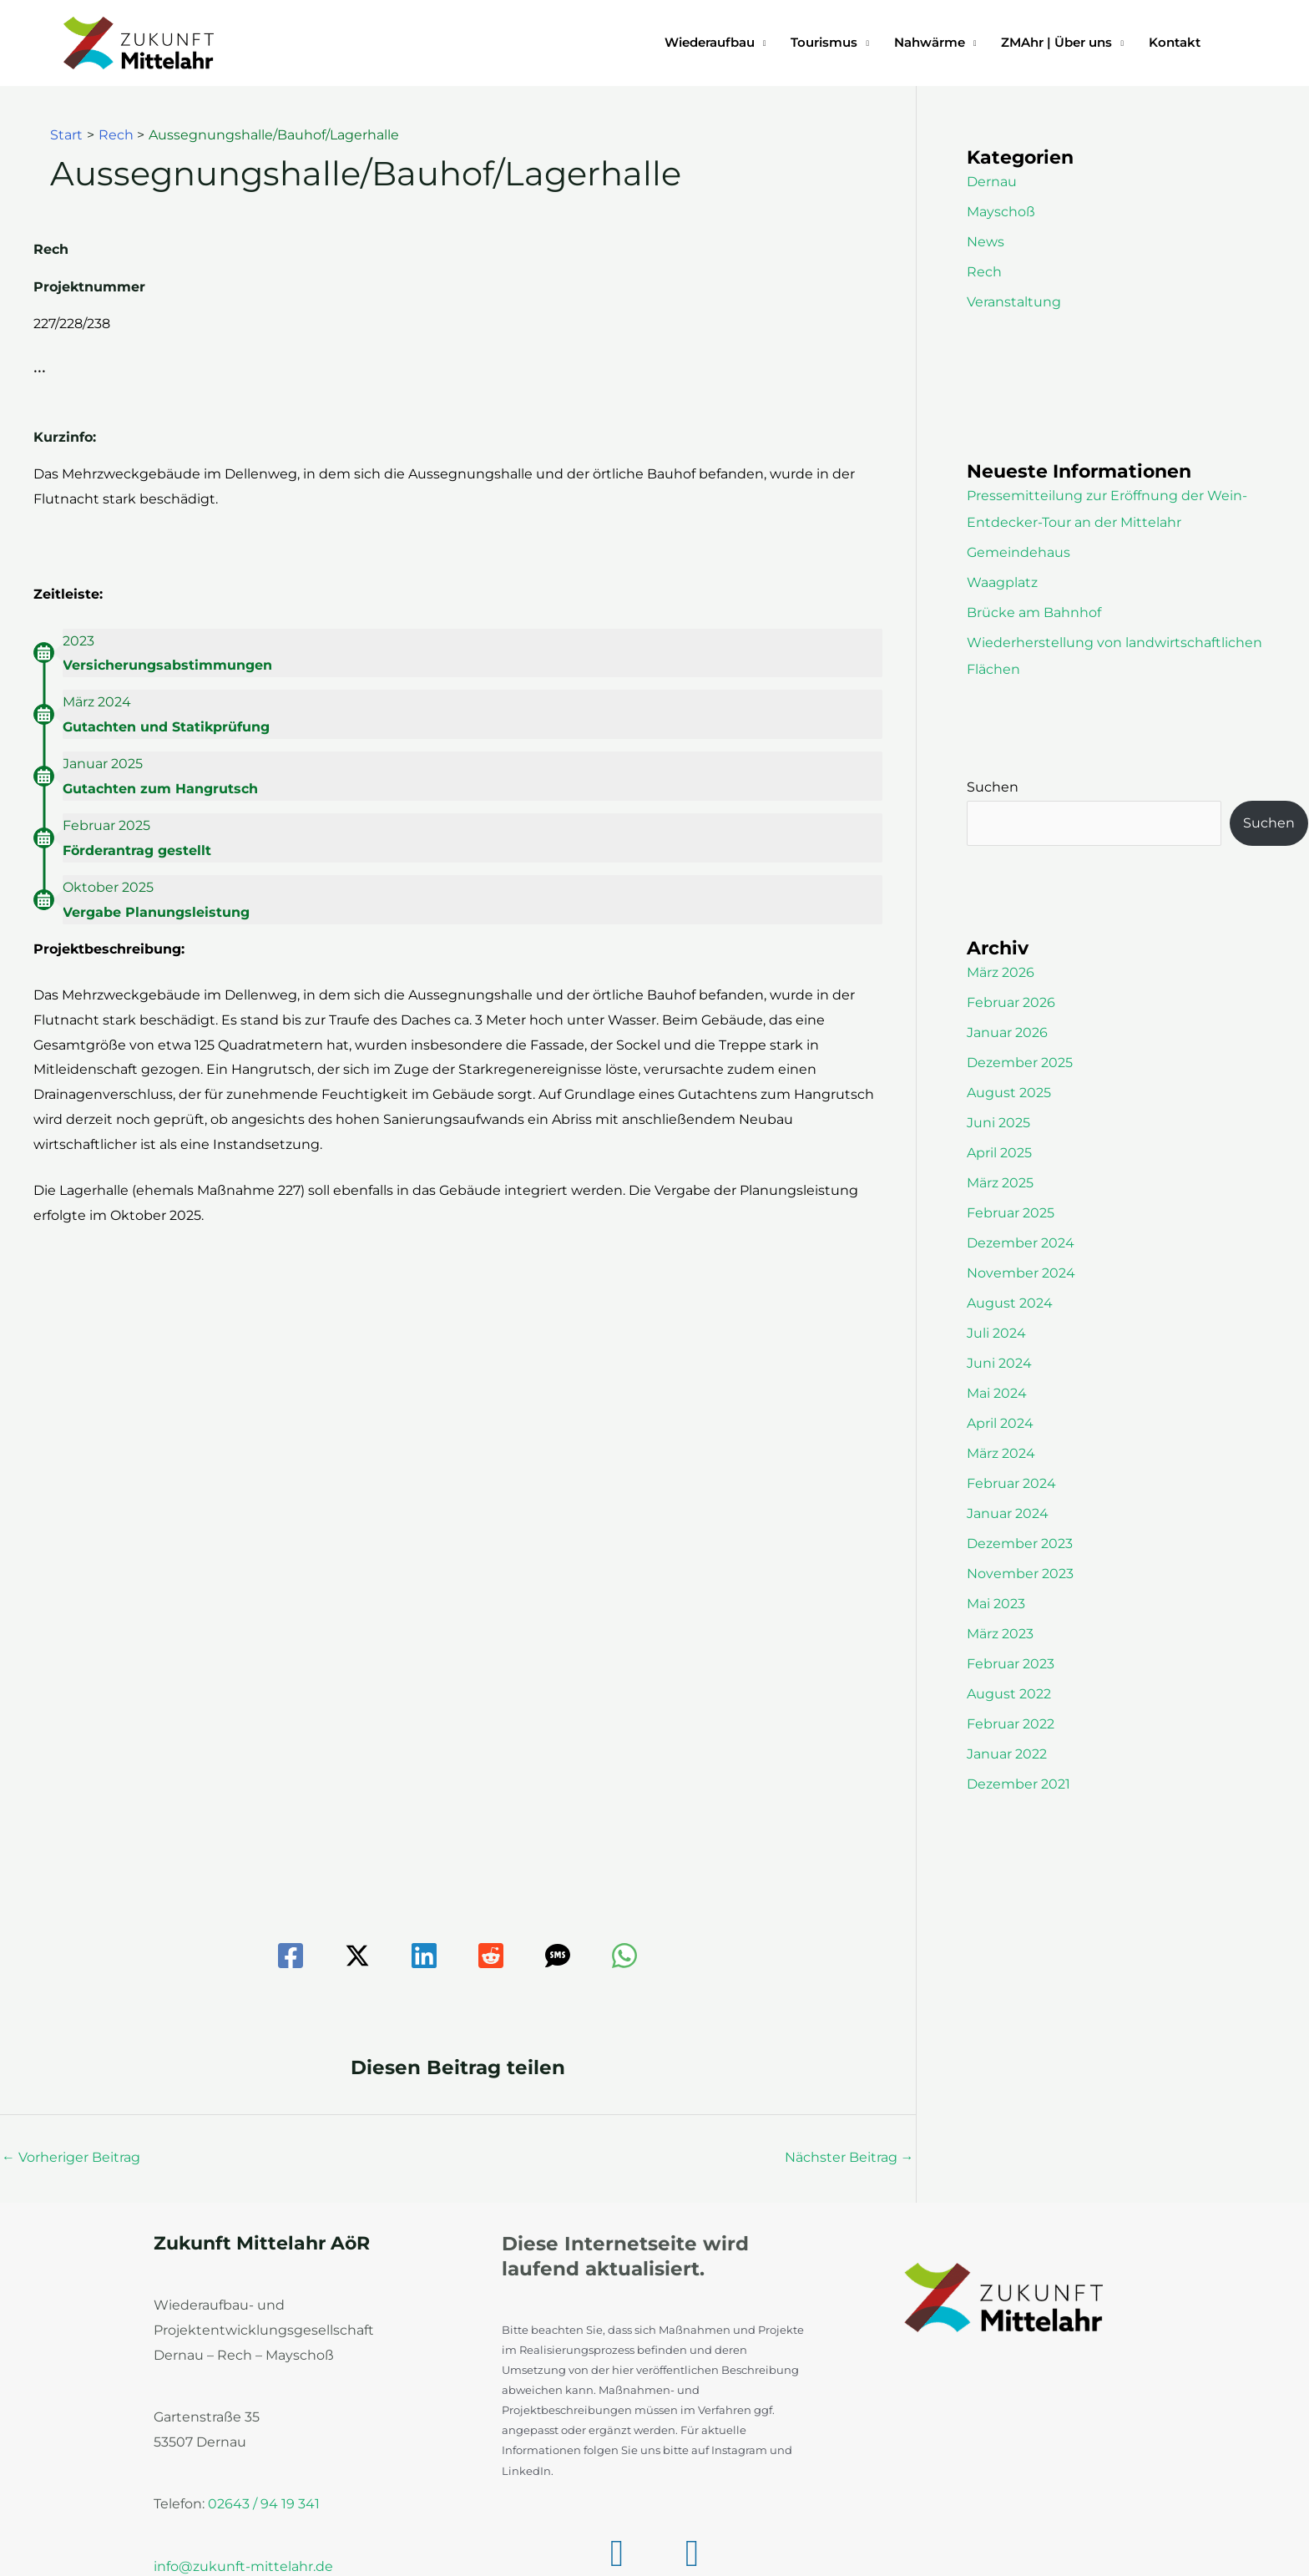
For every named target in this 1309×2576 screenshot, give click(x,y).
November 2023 (1020, 1574)
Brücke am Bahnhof (1034, 612)
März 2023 (1000, 1634)
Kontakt (1174, 42)
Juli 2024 (996, 1333)
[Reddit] (491, 1955)
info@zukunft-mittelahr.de (243, 2566)
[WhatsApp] (624, 1955)
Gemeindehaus (1018, 552)
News (985, 242)
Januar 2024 (1008, 1513)
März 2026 (1000, 972)
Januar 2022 (1007, 1754)
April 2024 (1000, 1423)
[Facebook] (290, 1955)
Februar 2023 (1010, 1664)
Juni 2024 (999, 1363)
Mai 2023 (996, 1604)
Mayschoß (1001, 212)
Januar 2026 (1007, 1032)
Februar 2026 (1011, 1002)
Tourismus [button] (824, 42)
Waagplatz (1002, 582)
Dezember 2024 (1020, 1243)
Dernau (992, 182)
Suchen (992, 787)
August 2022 (1009, 1694)
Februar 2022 (1010, 1724)
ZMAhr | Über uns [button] (1056, 42)
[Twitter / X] (357, 1955)
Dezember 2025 (1020, 1062)
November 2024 (1021, 1273)
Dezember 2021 (1018, 1784)
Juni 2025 (998, 1123)
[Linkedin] (424, 1955)
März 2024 (1001, 1453)
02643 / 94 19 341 (264, 2504)
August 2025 (1009, 1093)
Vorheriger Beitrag (71, 2157)
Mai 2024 (997, 1393)
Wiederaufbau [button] (710, 42)
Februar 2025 (1010, 1213)
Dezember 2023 (1020, 1543)
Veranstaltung (1014, 302)
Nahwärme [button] (929, 42)
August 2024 (1010, 1303)
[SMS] (557, 1955)
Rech (984, 272)
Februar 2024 (1011, 1483)
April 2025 (999, 1153)
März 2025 (1000, 1183)
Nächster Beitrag (849, 2157)
